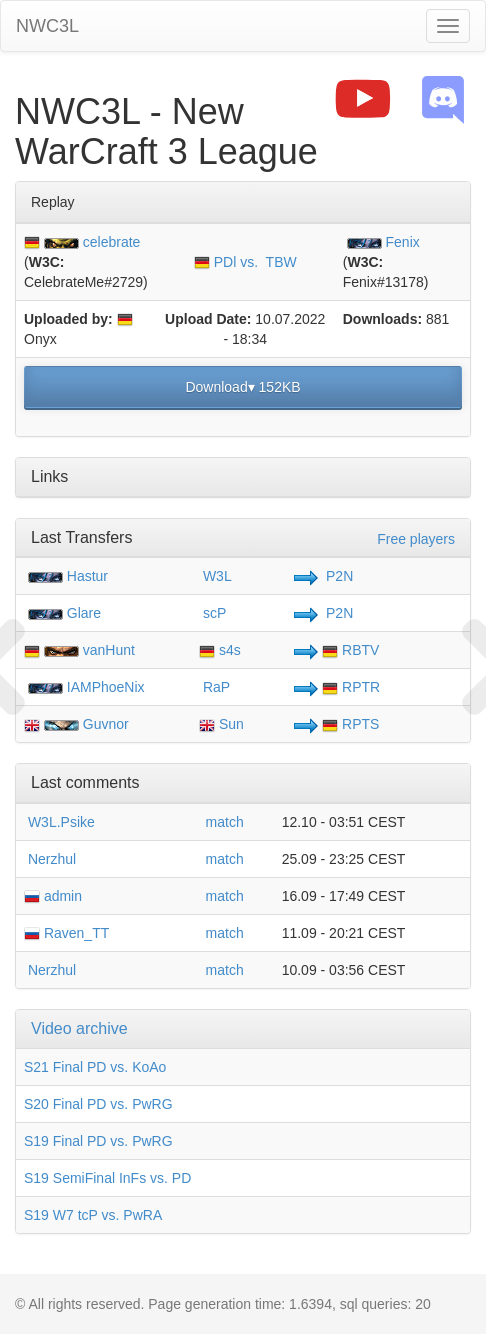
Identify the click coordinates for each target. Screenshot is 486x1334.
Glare (84, 613)
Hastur (87, 576)
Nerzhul (50, 859)
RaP (214, 687)
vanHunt (109, 650)
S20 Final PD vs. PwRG (98, 1104)
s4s (220, 650)
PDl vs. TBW (245, 262)
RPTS (350, 724)
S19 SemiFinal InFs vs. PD (107, 1178)
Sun (221, 724)
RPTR (351, 687)
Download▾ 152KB (242, 387)
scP (212, 613)
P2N (337, 576)
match (225, 822)
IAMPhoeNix (106, 687)
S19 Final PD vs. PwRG (98, 1141)
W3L (215, 576)
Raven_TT (66, 933)
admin (53, 896)
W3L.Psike (59, 822)
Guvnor (106, 724)
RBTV (350, 650)
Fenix (403, 242)
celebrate (112, 242)
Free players (416, 539)
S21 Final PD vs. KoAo (95, 1067)
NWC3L (47, 26)
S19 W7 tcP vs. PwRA (93, 1215)
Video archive (79, 1028)
